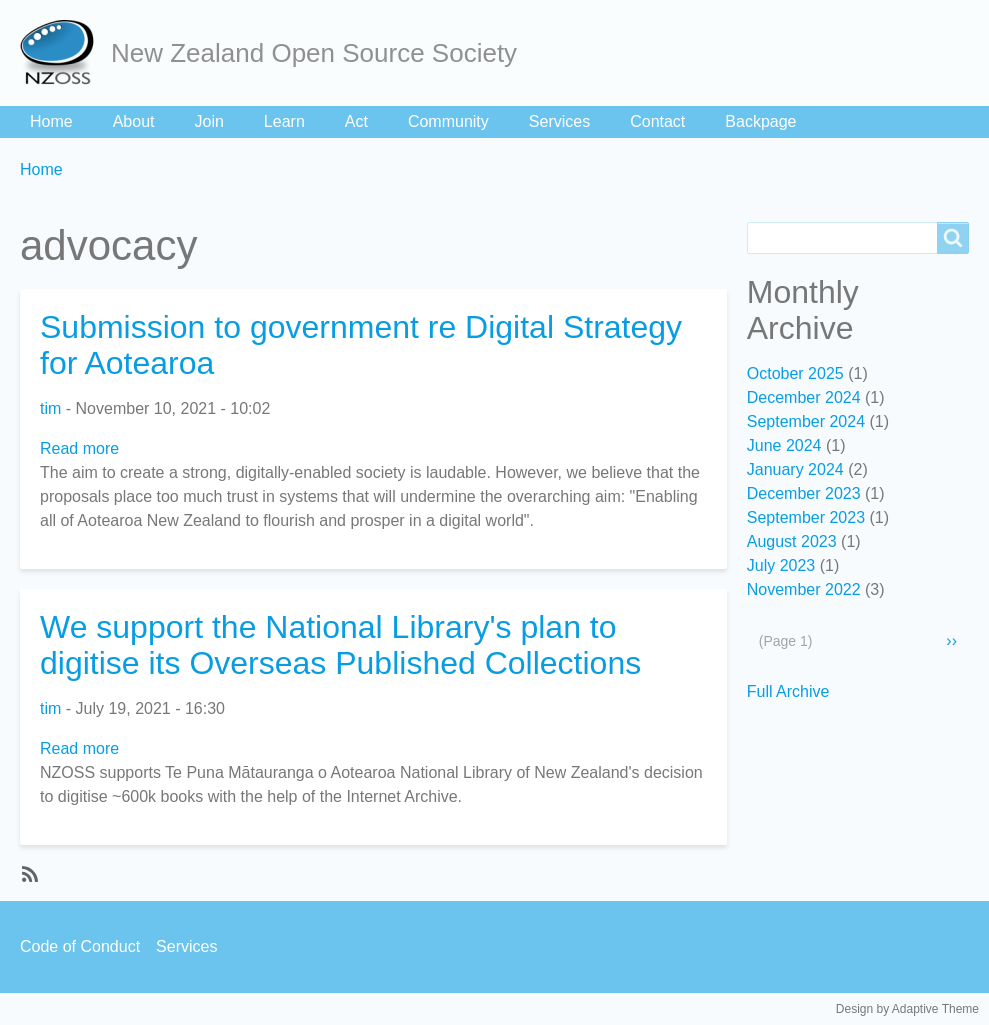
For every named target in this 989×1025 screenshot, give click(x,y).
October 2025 (795, 373)
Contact (657, 121)
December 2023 (804, 493)
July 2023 (781, 565)
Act (356, 121)
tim (50, 408)
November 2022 (804, 589)
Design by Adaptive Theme (907, 1009)
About (134, 121)
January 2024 (795, 469)
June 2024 (784, 445)
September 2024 (806, 421)
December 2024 (804, 397)
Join (209, 121)
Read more (79, 448)
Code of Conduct (80, 946)
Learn (284, 121)
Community (448, 121)
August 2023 (792, 541)
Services (559, 121)
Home (51, 121)
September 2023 (806, 517)
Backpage (760, 121)
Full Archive (788, 691)
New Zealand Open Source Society (314, 53)
